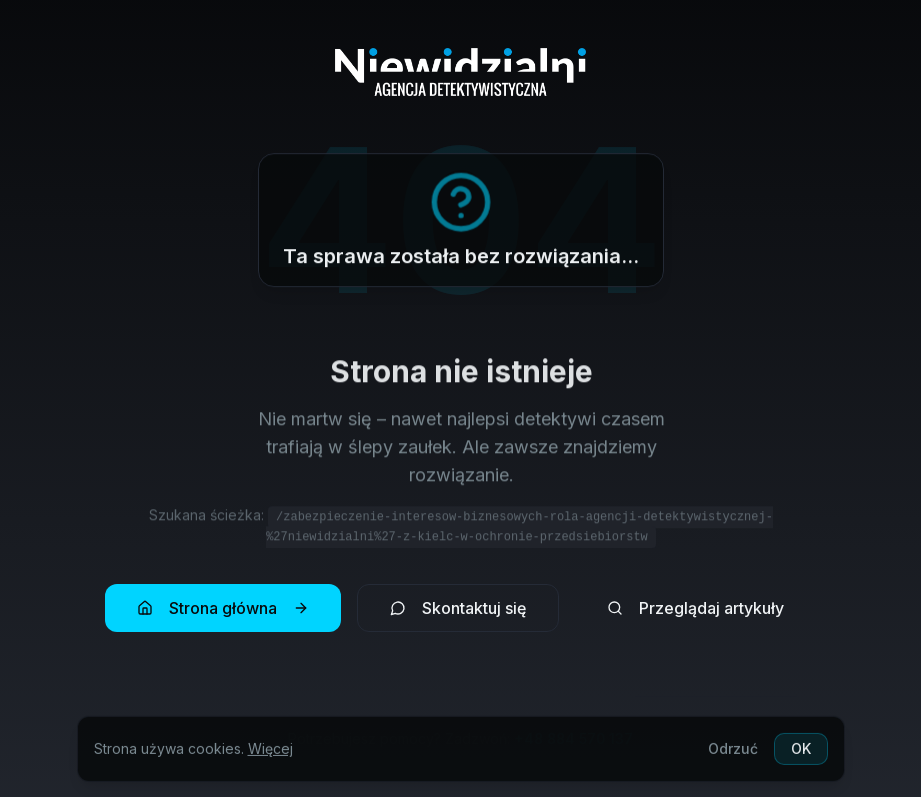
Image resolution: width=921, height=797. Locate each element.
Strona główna (223, 608)
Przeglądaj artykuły (695, 608)
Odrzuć (733, 752)
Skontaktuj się (458, 608)
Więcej (270, 752)
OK (801, 752)
